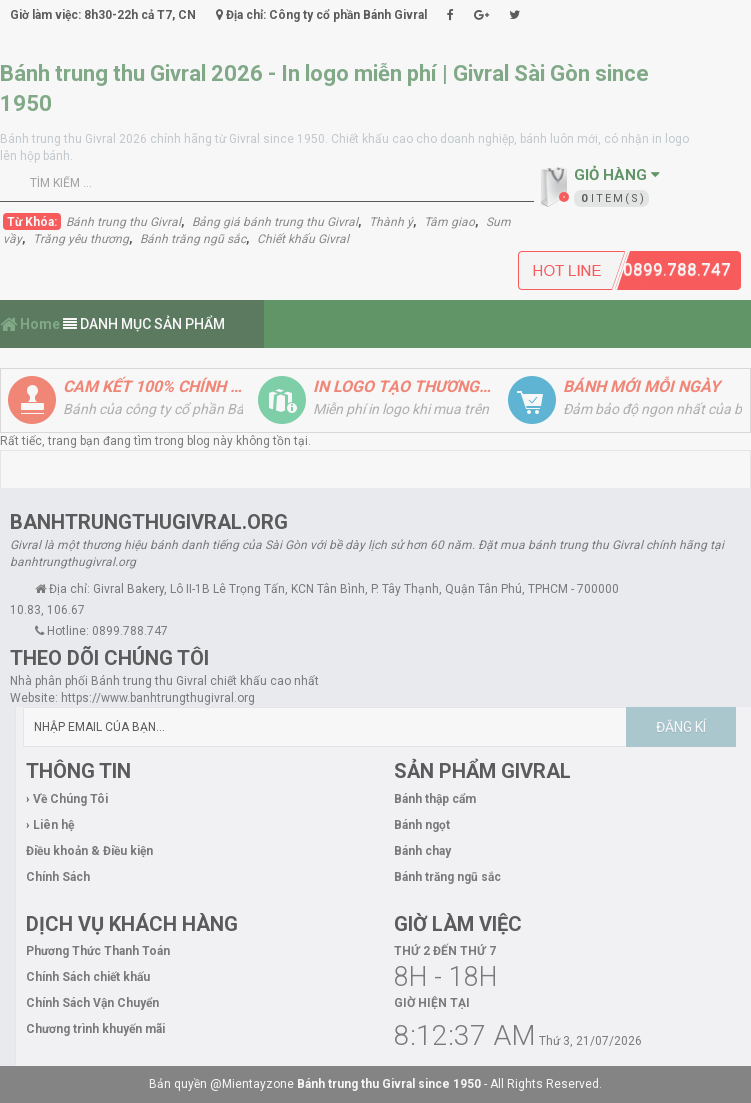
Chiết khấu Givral (303, 239)
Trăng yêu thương (81, 239)
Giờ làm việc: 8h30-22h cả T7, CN (103, 15)
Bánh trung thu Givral (123, 222)
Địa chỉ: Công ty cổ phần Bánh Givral (321, 15)
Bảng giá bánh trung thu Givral (275, 222)
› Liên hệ (50, 825)
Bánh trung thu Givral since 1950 (389, 1084)
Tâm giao (449, 222)
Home (30, 324)
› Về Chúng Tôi (67, 799)
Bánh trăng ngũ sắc (193, 239)
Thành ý (391, 222)
